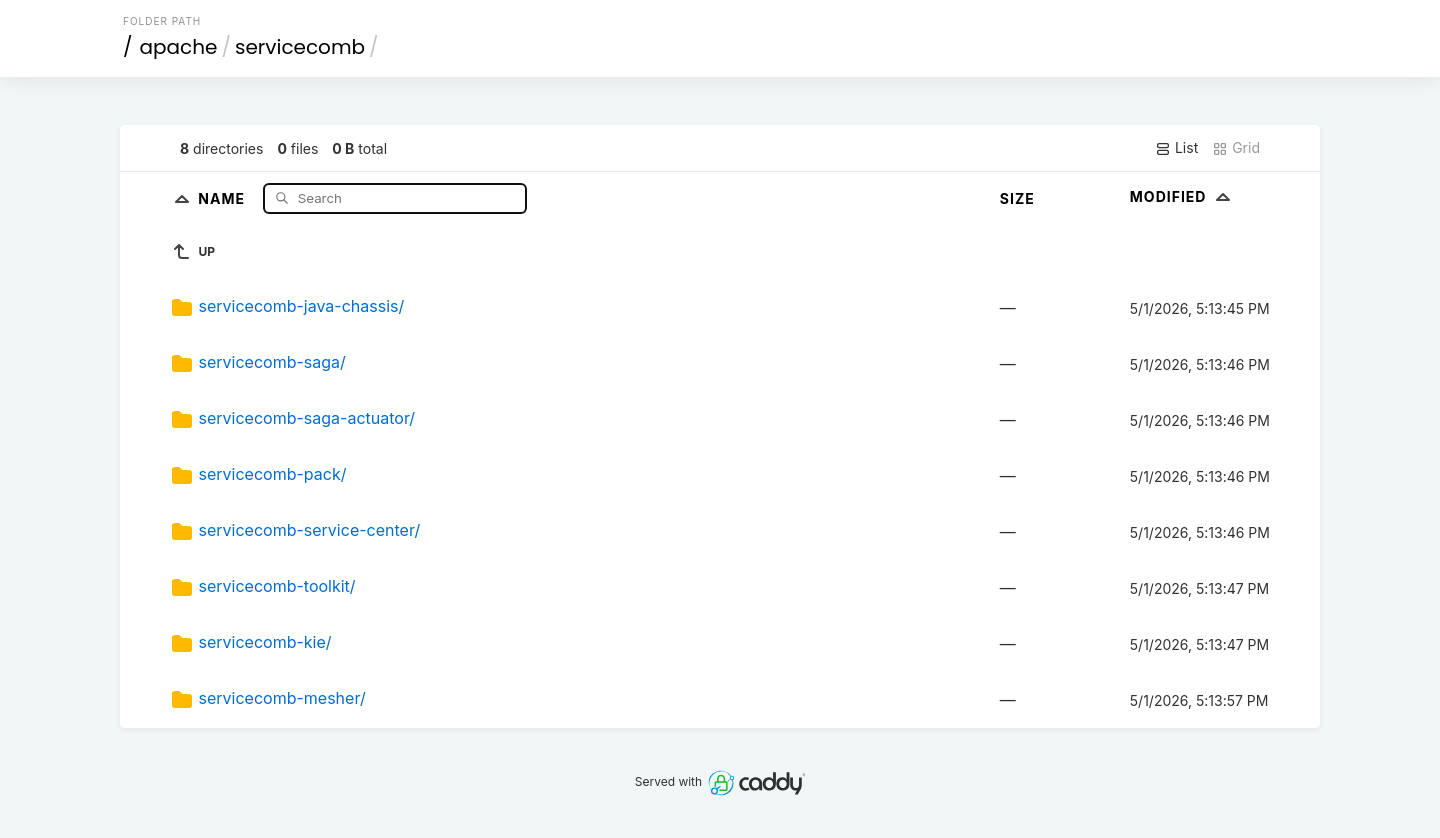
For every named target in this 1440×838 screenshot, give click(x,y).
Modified (1182, 196)
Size (1017, 198)
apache (179, 47)
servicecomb (300, 47)
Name (223, 197)
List (1176, 148)
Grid (1236, 148)
